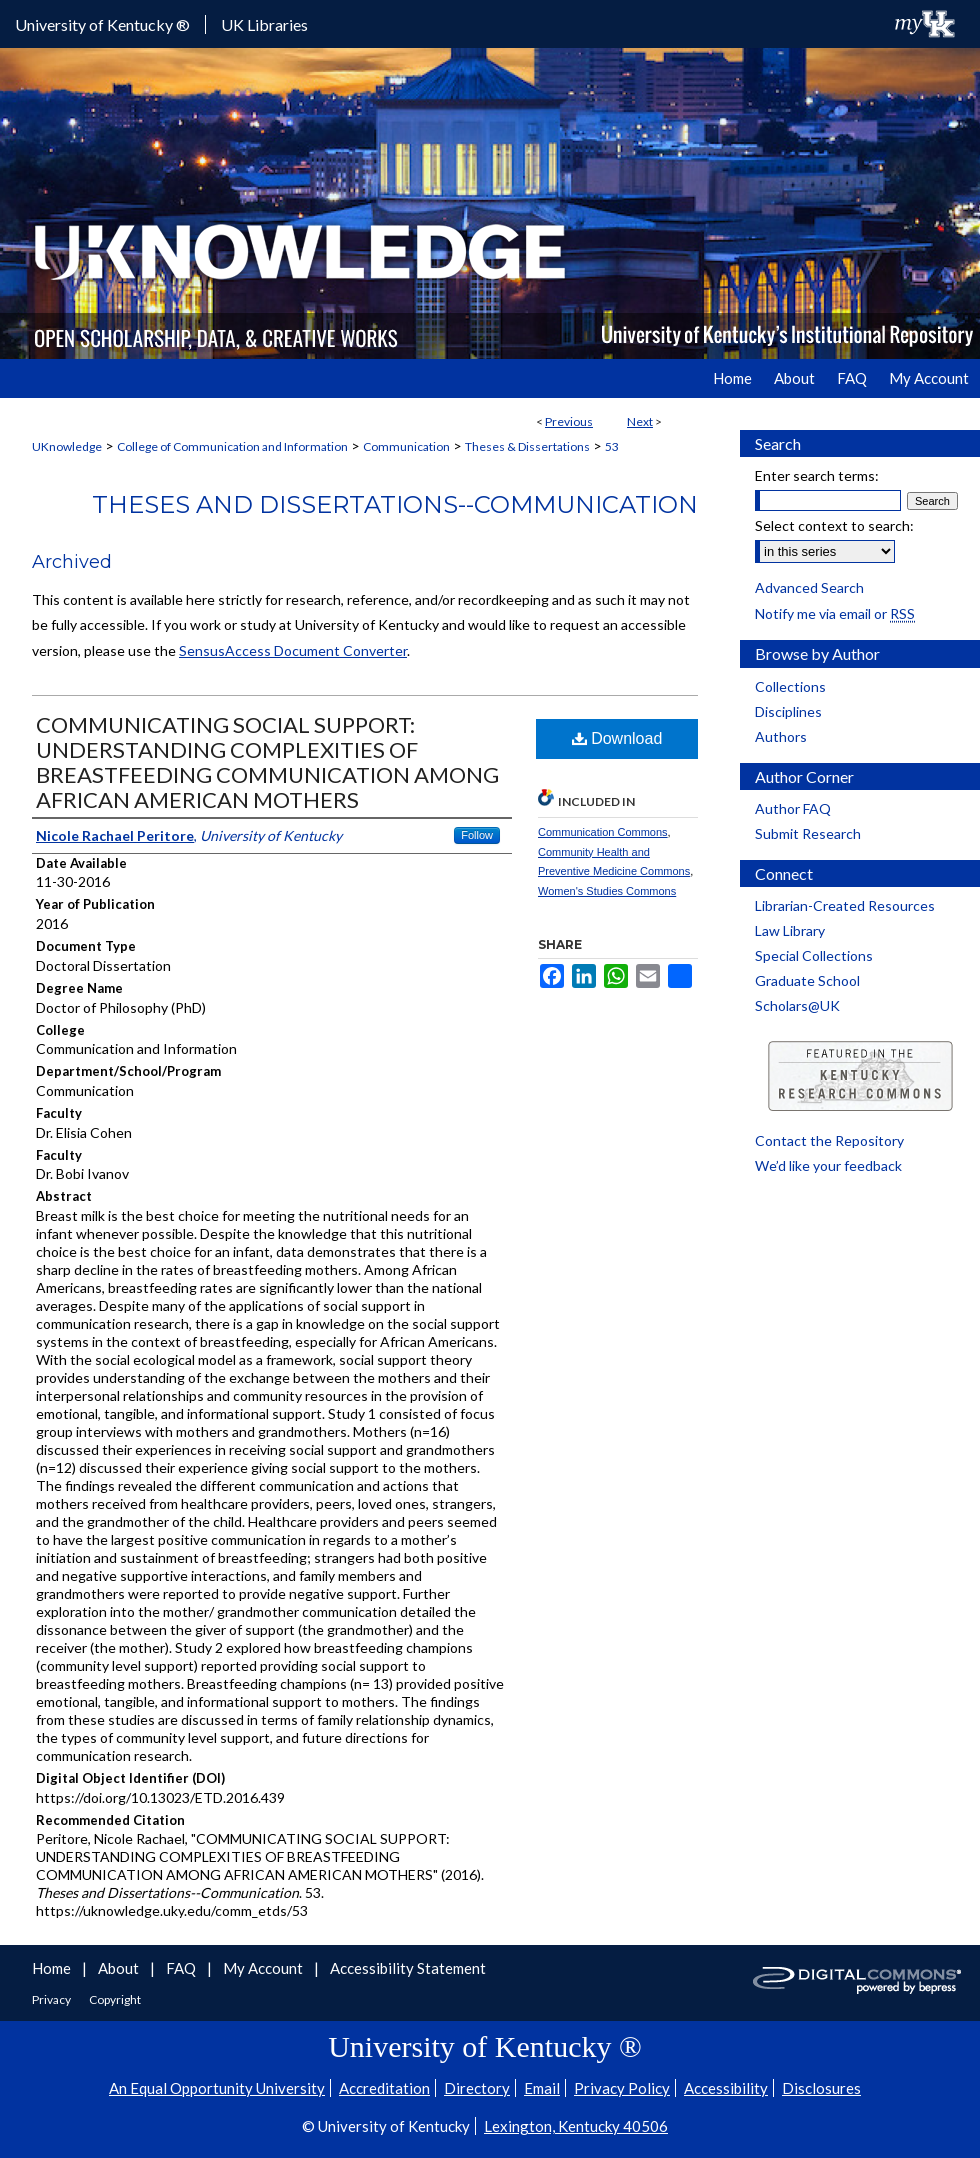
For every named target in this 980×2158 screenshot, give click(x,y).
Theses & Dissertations (527, 446)
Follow (477, 835)
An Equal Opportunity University (217, 2088)
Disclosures (821, 2088)
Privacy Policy (622, 2088)
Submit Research (808, 833)
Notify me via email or (835, 613)
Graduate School (807, 980)
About (120, 1968)
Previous (569, 421)
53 (612, 446)
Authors (781, 736)
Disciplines (788, 711)
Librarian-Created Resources (845, 905)
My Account (264, 1968)
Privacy (52, 1999)
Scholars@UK (797, 1005)
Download (617, 738)
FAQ (182, 1968)
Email (542, 2088)
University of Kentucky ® (102, 24)
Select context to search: (834, 525)
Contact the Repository (829, 1140)
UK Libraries (264, 24)
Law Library (790, 930)
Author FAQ (793, 808)
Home (53, 1968)
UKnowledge (67, 446)
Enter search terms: (817, 475)
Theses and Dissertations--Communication (395, 504)
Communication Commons (603, 832)
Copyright (115, 1999)
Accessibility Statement (408, 1968)
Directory (477, 2088)
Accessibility (726, 2088)
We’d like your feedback (828, 1165)
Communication (406, 446)
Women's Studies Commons (607, 891)
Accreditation (384, 2088)
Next (640, 421)
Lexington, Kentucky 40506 (576, 2126)
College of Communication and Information (232, 446)
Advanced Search (809, 587)
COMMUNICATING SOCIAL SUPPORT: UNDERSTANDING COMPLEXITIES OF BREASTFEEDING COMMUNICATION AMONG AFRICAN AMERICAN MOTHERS (267, 762)
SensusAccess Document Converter (293, 650)
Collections (790, 686)
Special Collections (814, 955)
